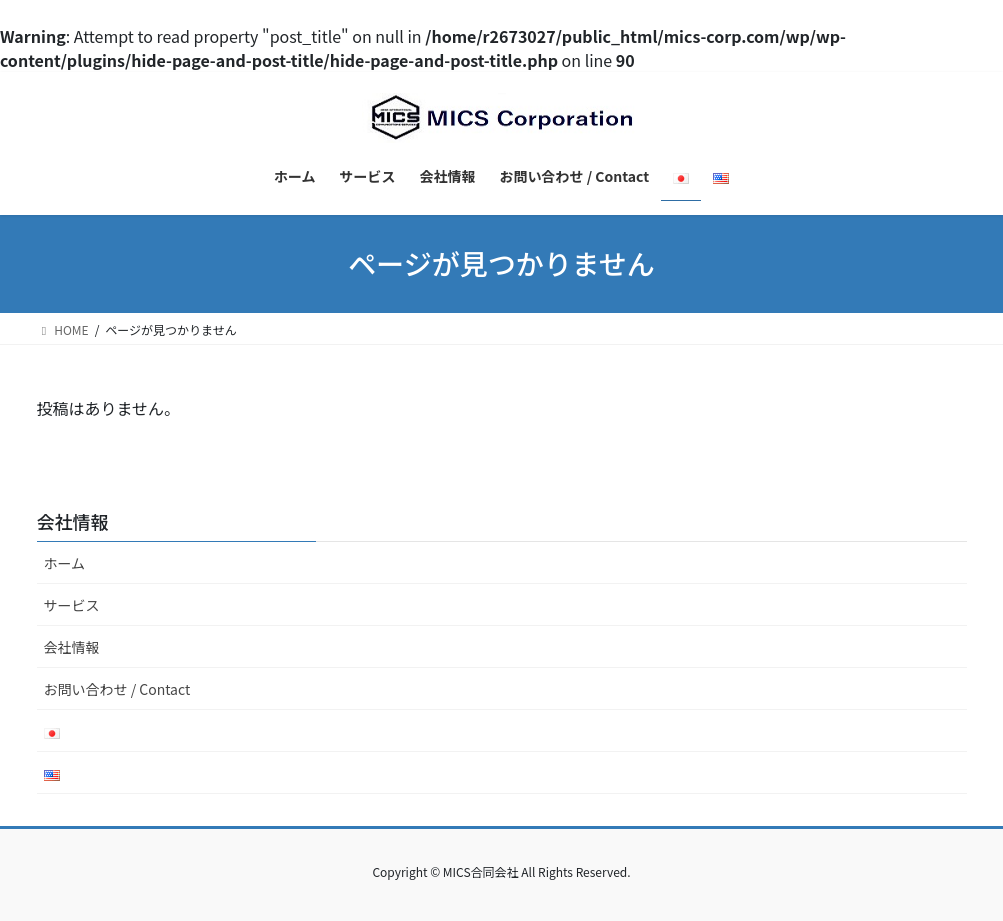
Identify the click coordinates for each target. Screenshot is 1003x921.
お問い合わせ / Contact (117, 689)
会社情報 (72, 647)
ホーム (65, 563)
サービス (72, 605)
